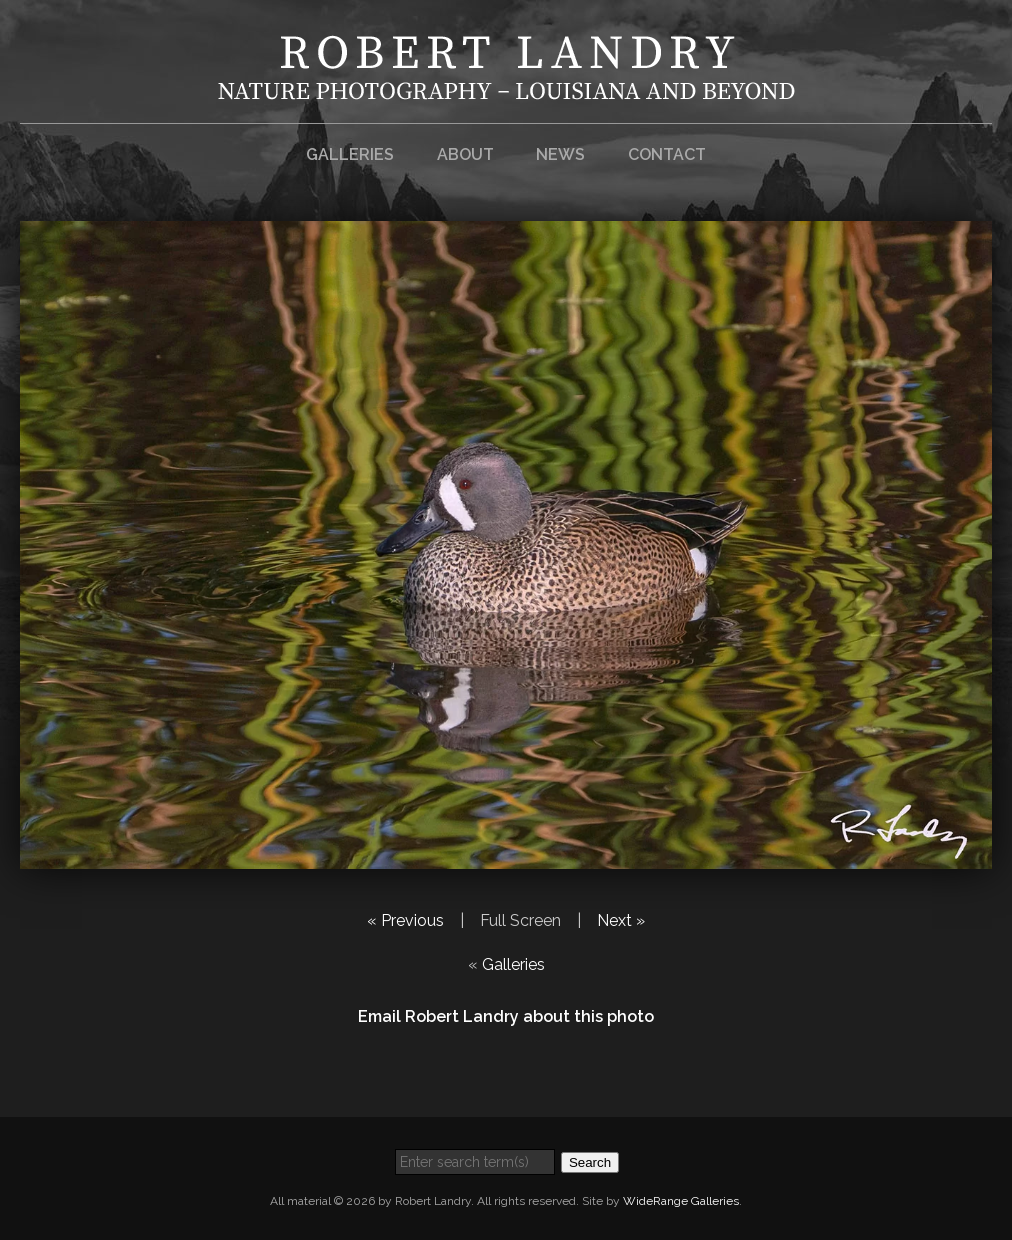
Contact (667, 154)
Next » (621, 920)
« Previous (405, 920)
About (465, 154)
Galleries (350, 154)
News (560, 154)
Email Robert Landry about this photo (506, 1016)
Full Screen (520, 920)
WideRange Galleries (681, 1201)
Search (590, 1162)
